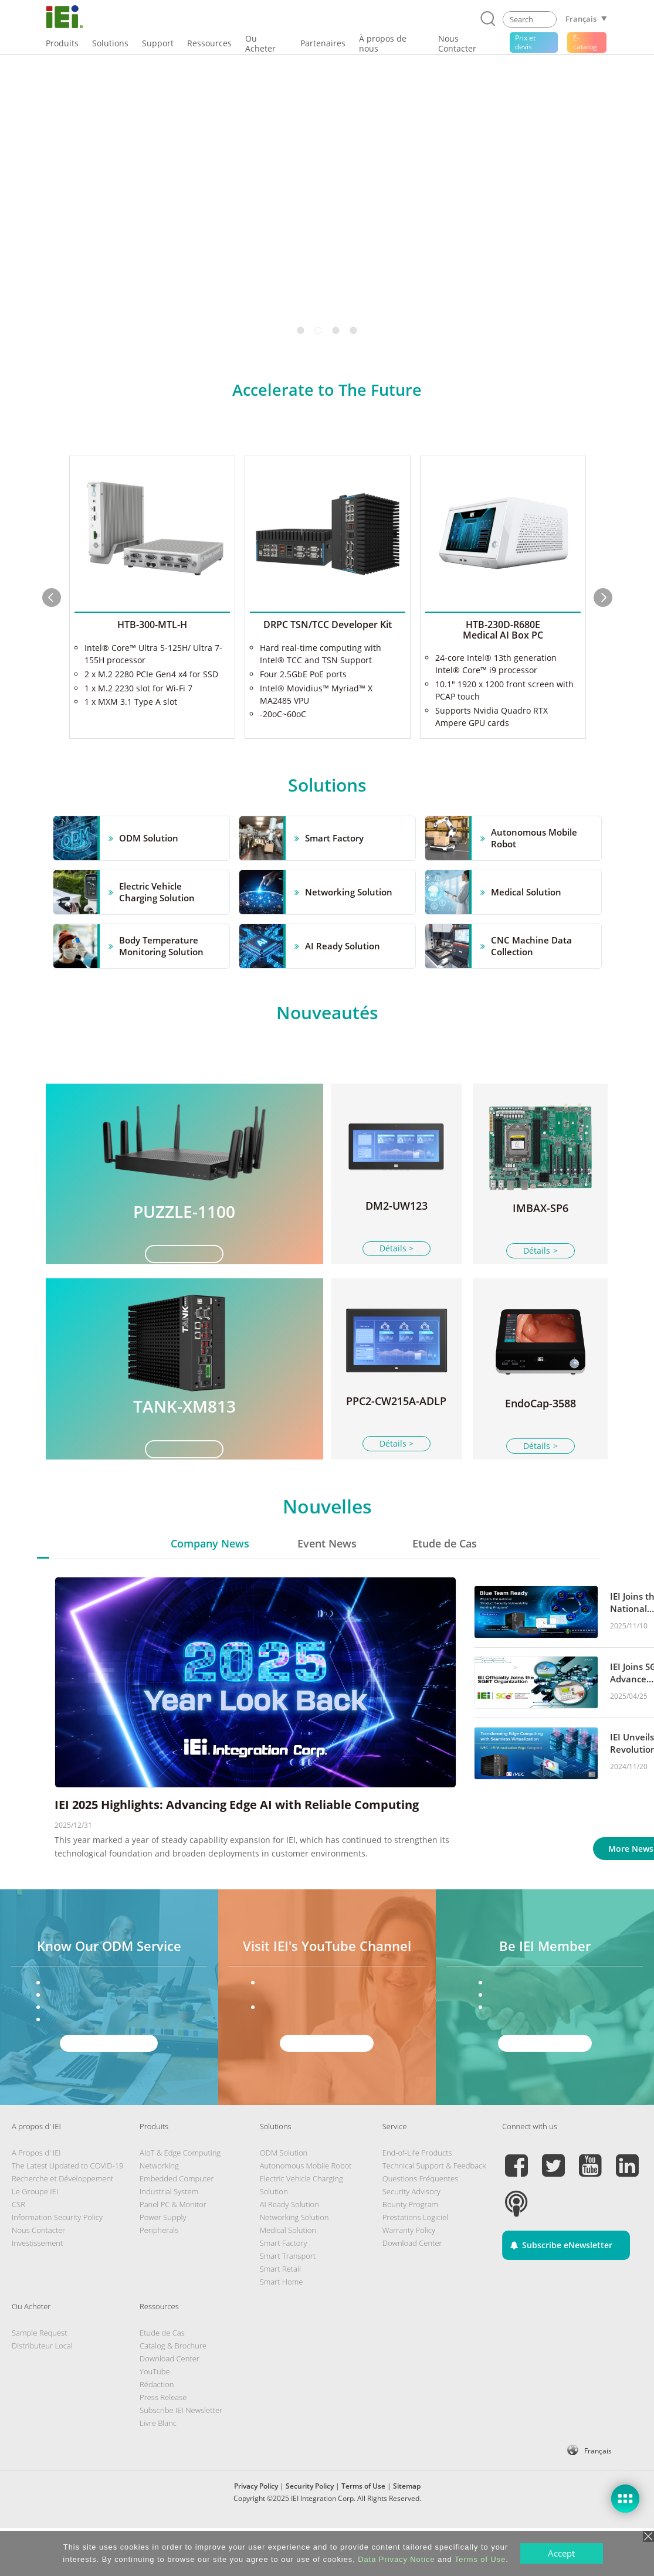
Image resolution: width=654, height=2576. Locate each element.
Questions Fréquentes (420, 2226)
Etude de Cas (444, 1591)
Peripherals (159, 2278)
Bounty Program (410, 2252)
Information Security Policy (57, 2265)
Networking (159, 2213)
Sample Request (39, 2380)
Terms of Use (480, 2559)
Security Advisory (411, 2239)
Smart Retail (280, 2317)
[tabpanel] (327, 201)
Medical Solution (288, 2278)
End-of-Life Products (417, 2200)
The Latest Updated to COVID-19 (67, 2213)
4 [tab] (354, 330)
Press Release (163, 2445)
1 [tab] (301, 330)
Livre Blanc (158, 2471)
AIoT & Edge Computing (180, 2200)
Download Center (412, 2291)
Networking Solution (294, 2265)
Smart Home (281, 2329)
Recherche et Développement (62, 2226)
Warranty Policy (408, 2278)
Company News (210, 1591)
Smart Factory (283, 2291)
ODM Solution (284, 2200)
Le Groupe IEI (35, 2239)
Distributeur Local (42, 2393)
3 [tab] (336, 330)
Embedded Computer (177, 2226)
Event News (327, 1591)
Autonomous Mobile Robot (306, 2213)
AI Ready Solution (289, 2252)
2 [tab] (318, 330)
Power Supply (163, 2265)
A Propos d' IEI (36, 2200)
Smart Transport (288, 2304)
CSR (18, 2252)
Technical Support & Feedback (434, 2213)
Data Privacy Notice (396, 2559)
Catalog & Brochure (173, 2393)
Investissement (37, 2291)
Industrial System (169, 2239)
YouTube (155, 2419)
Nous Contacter (38, 2278)
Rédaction (157, 2432)
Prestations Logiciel (415, 2265)
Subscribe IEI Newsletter (181, 2458)
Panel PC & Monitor (173, 2252)
